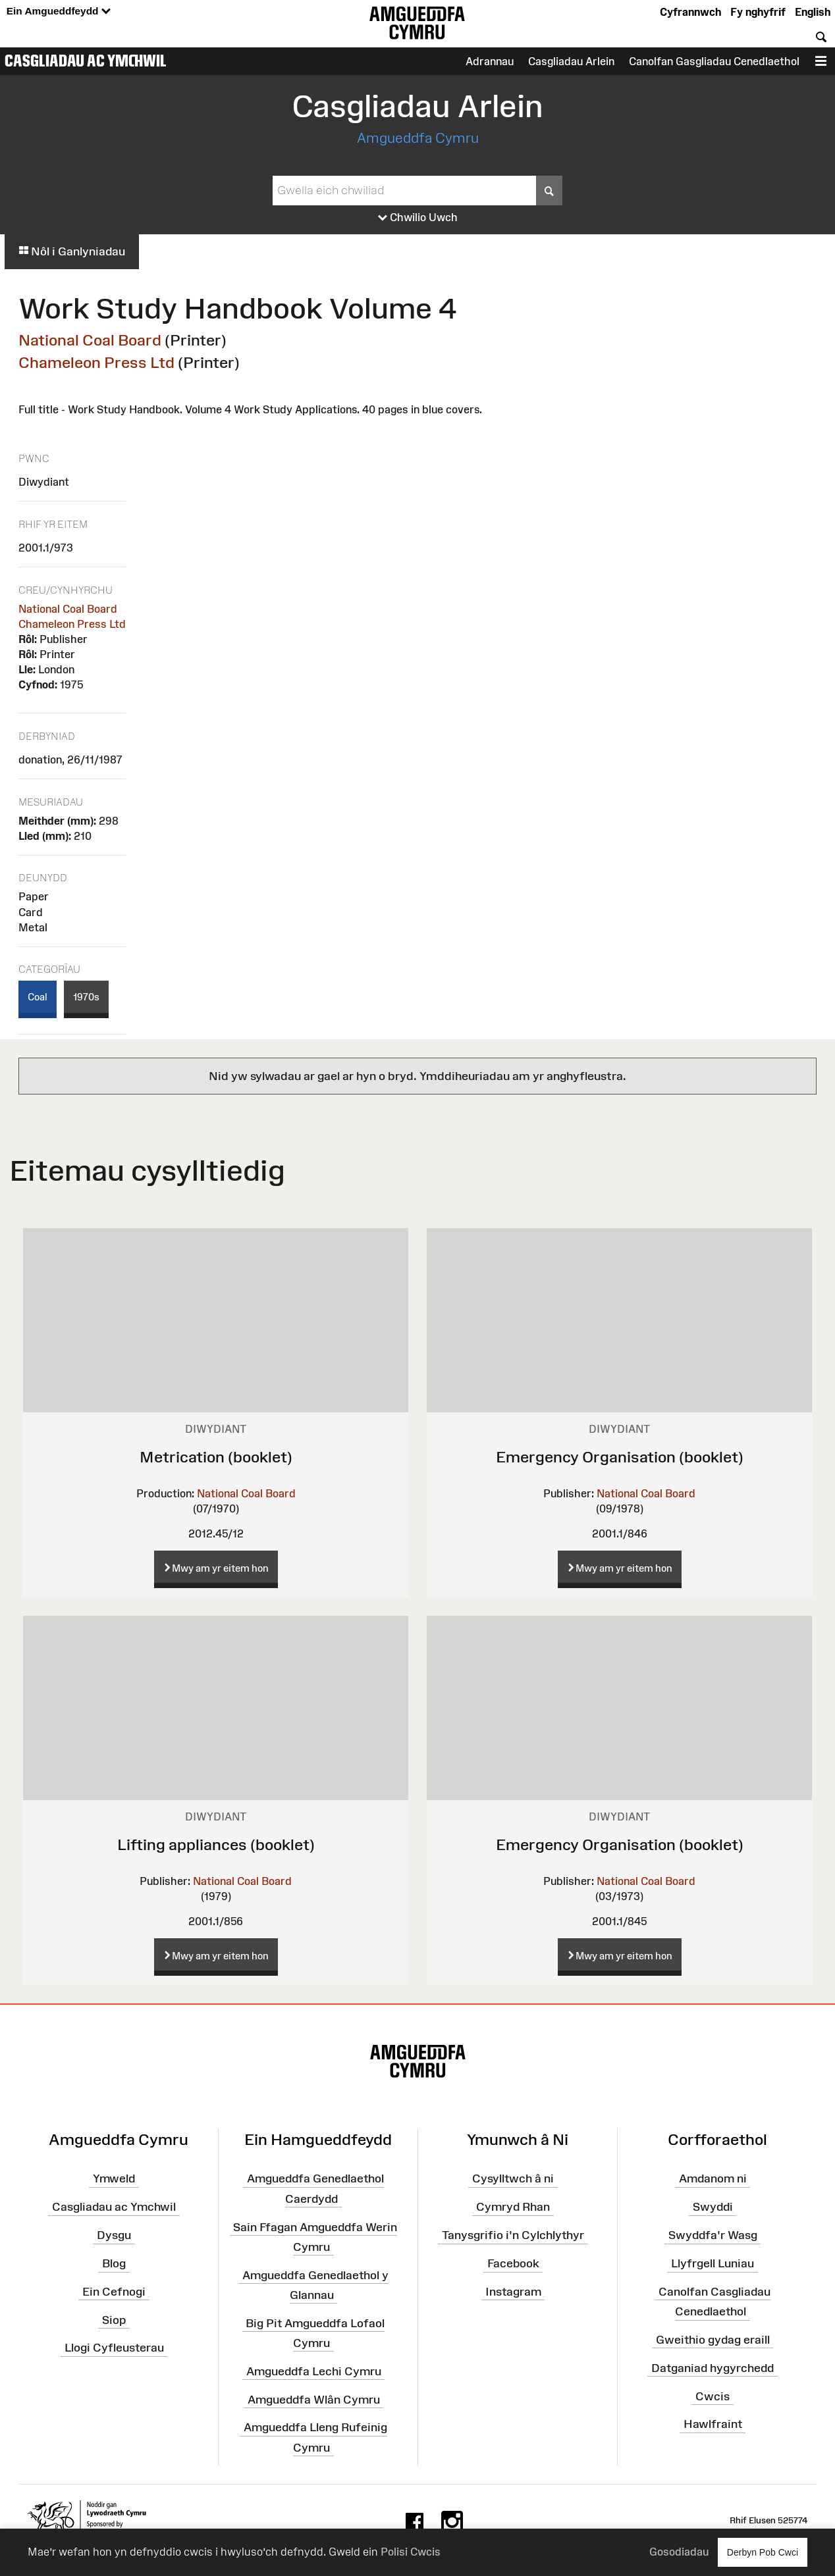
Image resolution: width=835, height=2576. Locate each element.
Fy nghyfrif (758, 12)
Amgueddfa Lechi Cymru (313, 2371)
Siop (114, 2319)
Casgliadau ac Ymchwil (86, 60)
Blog (114, 2263)
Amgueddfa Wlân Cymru (314, 2399)
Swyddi (713, 2206)
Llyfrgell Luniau (712, 2263)
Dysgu (114, 2235)
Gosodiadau (679, 2552)
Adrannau (490, 61)
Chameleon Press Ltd (96, 362)
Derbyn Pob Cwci (762, 2552)
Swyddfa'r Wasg (712, 2235)
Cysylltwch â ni (513, 2178)
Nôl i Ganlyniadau (71, 251)
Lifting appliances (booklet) (216, 1844)
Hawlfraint (713, 2424)
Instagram (513, 2291)
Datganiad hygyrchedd (712, 2367)
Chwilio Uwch (418, 217)
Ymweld (114, 2178)
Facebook (513, 2263)
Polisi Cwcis (411, 2552)
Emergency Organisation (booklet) (619, 1457)
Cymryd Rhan (513, 2206)
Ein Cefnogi (114, 2291)
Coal (37, 996)
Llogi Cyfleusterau (114, 2347)
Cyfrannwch (690, 12)
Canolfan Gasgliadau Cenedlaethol (714, 61)
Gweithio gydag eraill (713, 2339)
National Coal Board (89, 340)
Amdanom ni (713, 2178)
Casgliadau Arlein (571, 61)
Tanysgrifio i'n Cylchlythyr (513, 2235)
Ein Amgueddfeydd (59, 11)
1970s (86, 996)
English (812, 12)
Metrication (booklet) (216, 1457)
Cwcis (712, 2395)
